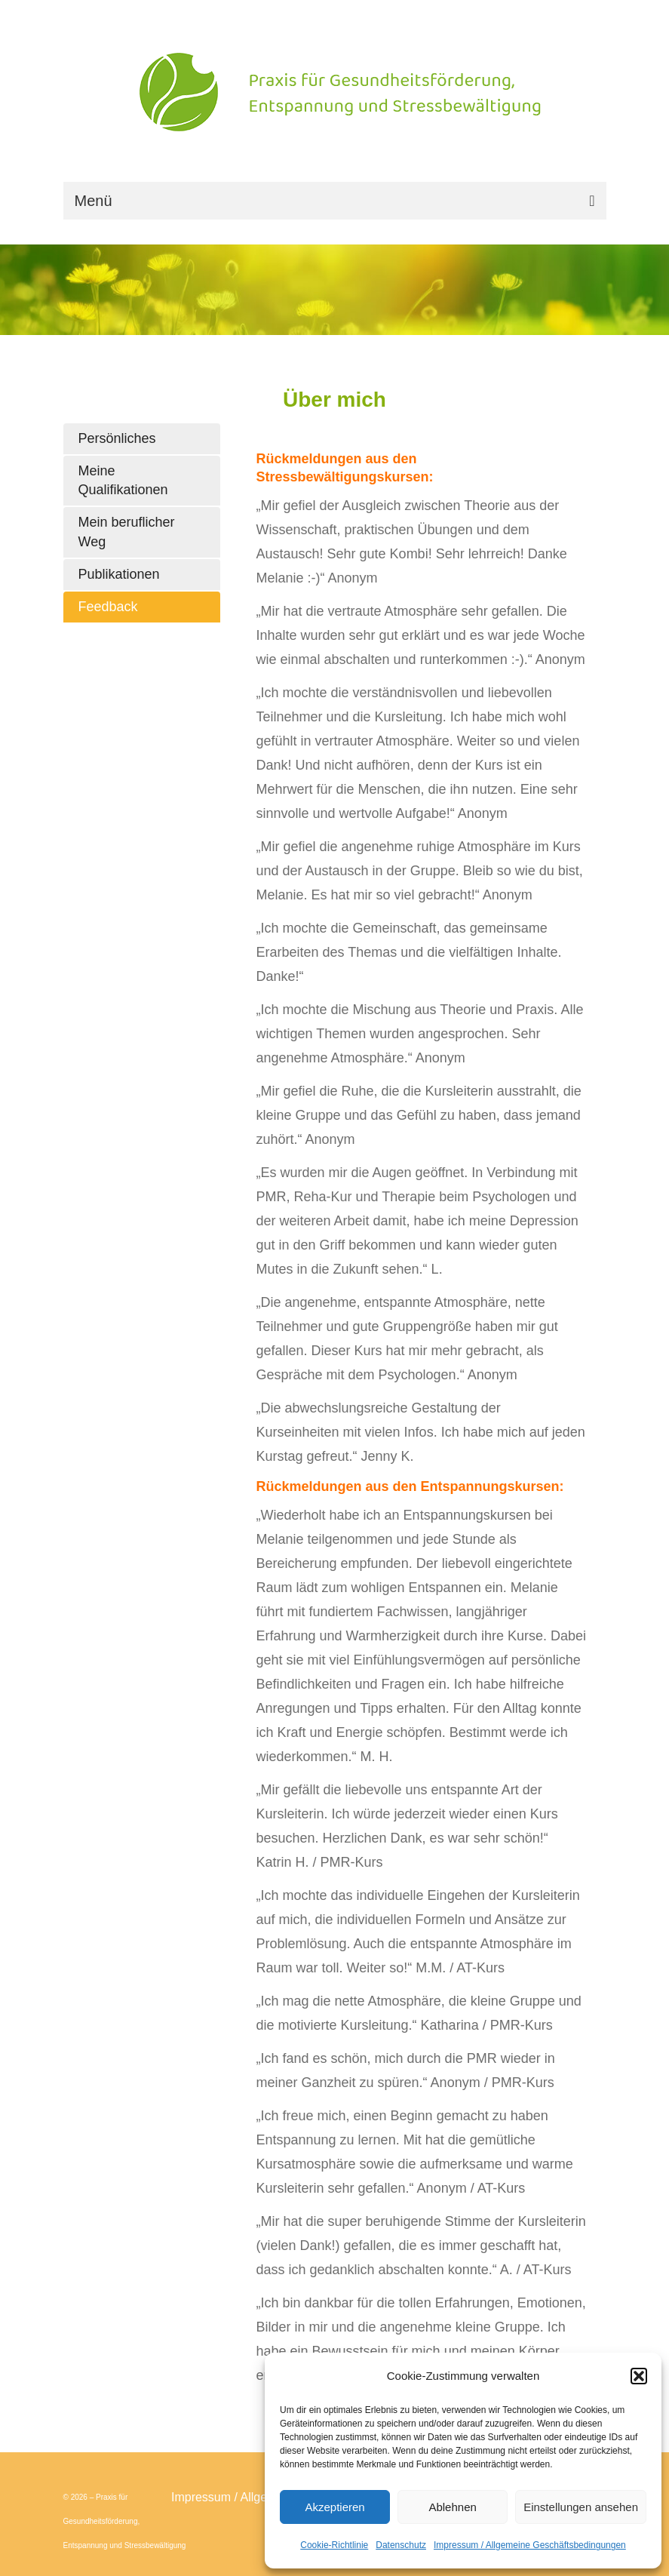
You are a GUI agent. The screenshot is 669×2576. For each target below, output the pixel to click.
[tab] (141, 438)
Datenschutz (401, 2545)
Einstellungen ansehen (580, 2507)
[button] (638, 2376)
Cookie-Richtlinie (334, 2545)
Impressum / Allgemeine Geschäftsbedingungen (530, 2545)
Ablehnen (452, 2507)
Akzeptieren (334, 2507)
